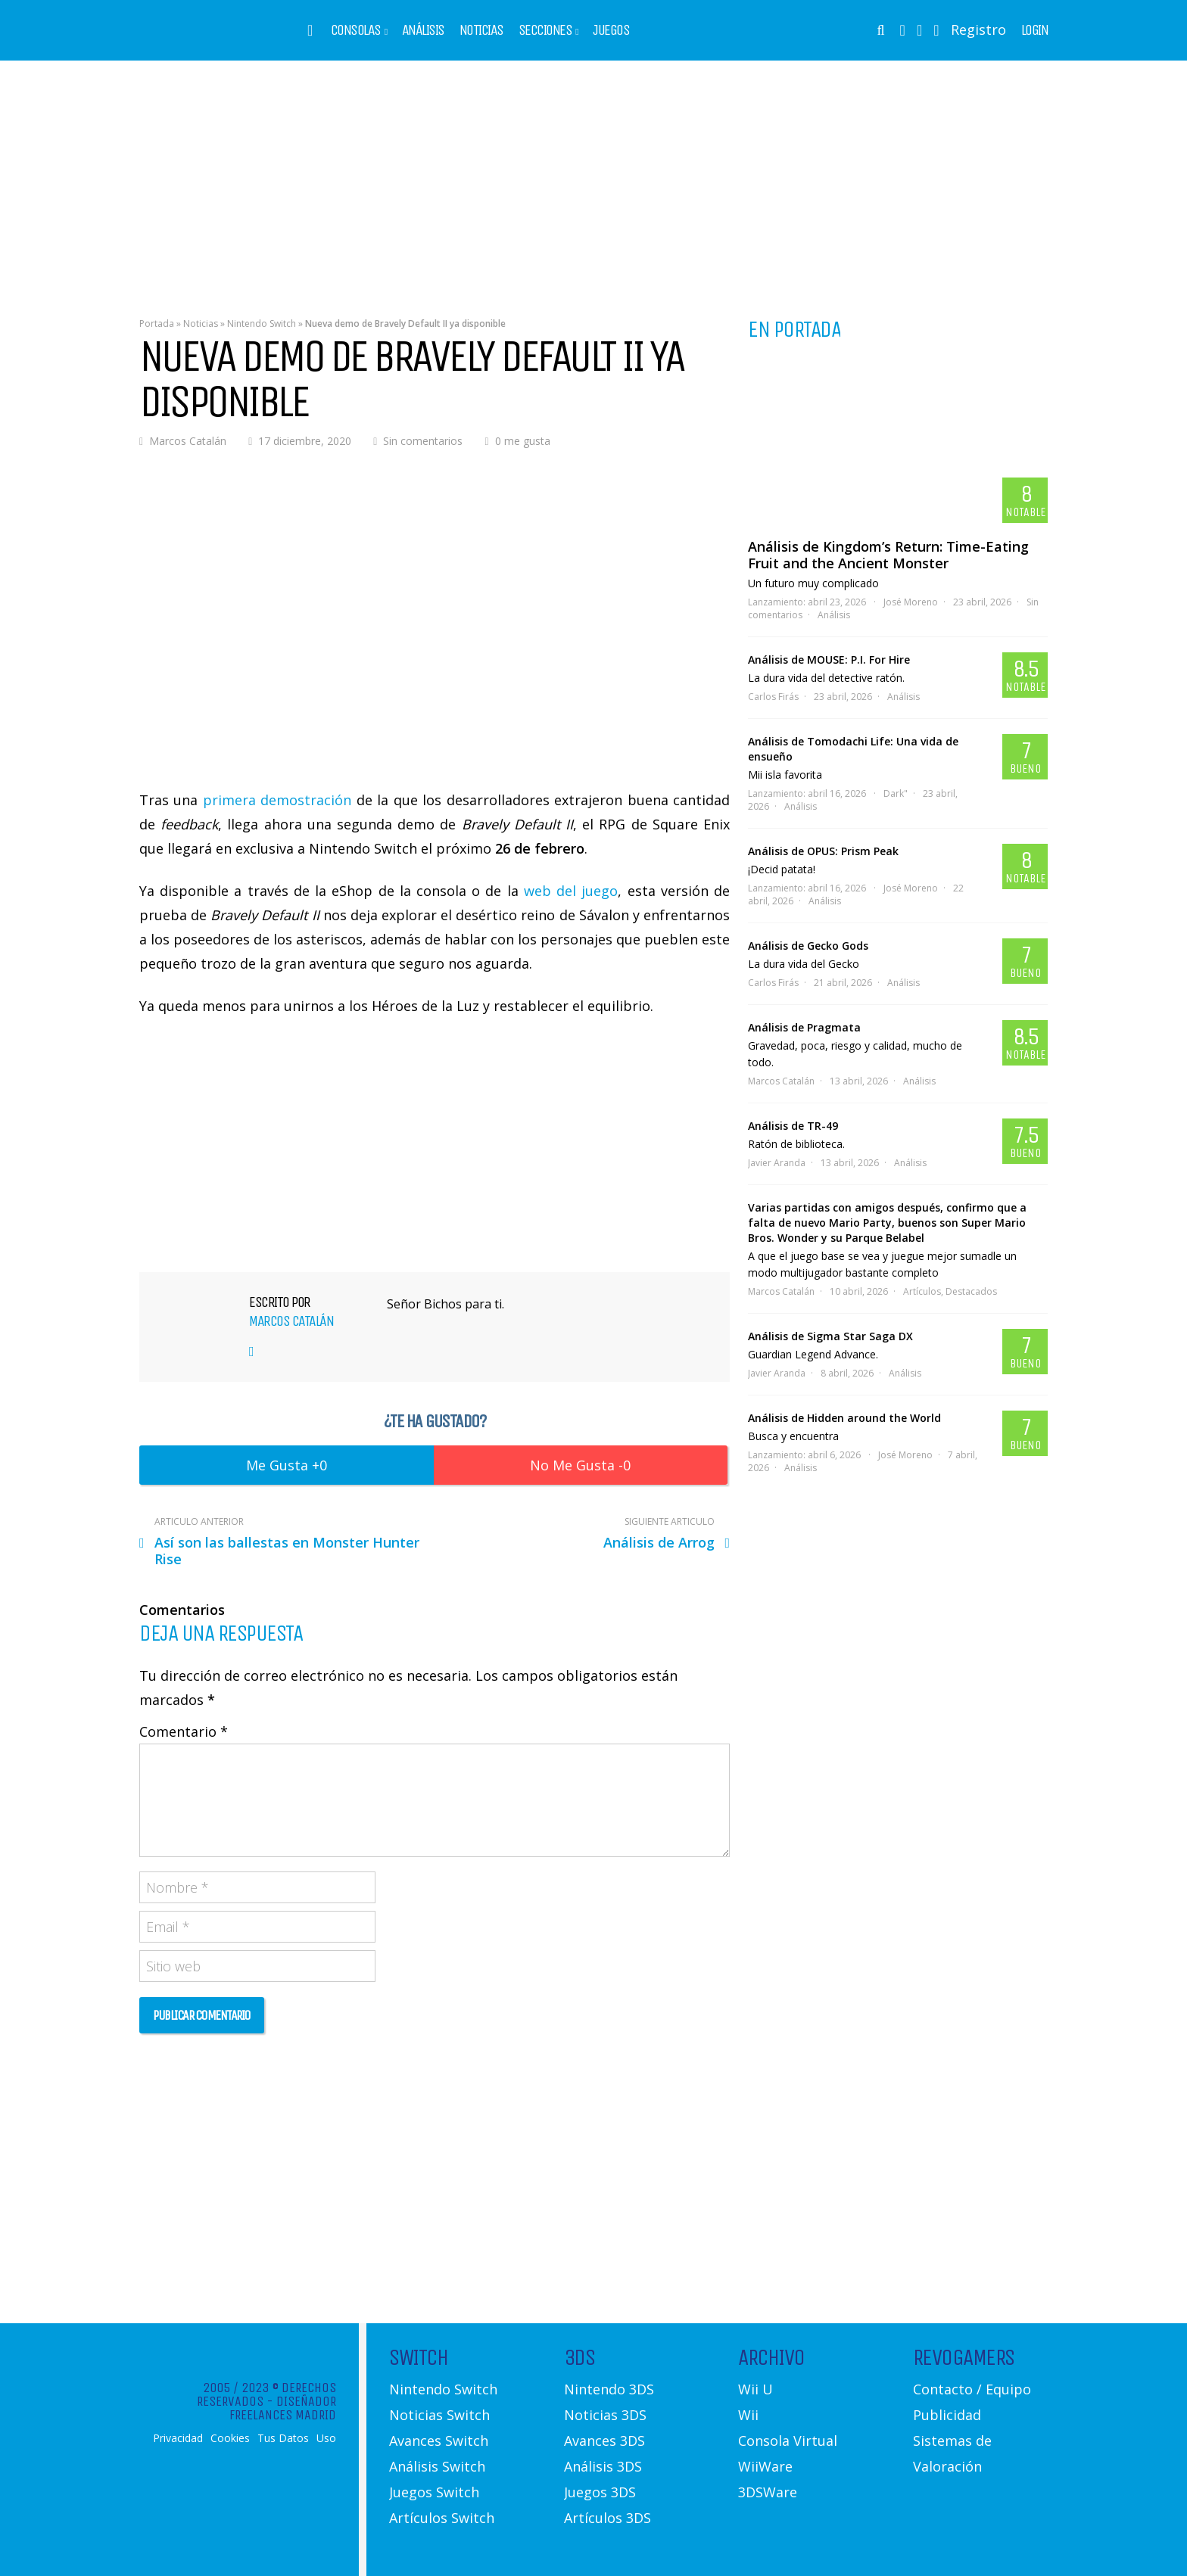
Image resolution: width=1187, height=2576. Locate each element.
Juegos (611, 30)
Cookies (230, 2438)
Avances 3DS (604, 2440)
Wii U (755, 2389)
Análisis (423, 30)
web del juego (571, 891)
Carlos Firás (773, 696)
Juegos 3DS (600, 2492)
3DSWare (767, 2492)
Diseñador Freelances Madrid (282, 2408)
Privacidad (178, 2438)
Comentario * (183, 1731)
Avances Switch (438, 2440)
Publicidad (947, 2415)
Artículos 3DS (607, 2518)
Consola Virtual (787, 2440)
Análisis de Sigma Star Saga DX (830, 1336)
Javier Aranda (776, 1162)
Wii (748, 2415)
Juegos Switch (434, 2492)
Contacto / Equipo (972, 2389)
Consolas (356, 30)
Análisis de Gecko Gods (808, 945)
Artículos (922, 1291)
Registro (978, 29)
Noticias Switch (439, 2415)
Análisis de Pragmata (804, 1027)
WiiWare (765, 2466)
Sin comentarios (423, 441)
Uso (326, 2438)
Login (1034, 30)
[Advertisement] (593, 178)
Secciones (545, 30)
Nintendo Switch (261, 323)
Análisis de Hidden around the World (844, 1418)
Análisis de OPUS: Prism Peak (823, 851)
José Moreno (910, 602)
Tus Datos (283, 2438)
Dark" (895, 793)
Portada (156, 323)
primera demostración (277, 800)
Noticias (481, 30)
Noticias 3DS (605, 2415)
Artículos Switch (441, 2518)
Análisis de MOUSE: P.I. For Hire (829, 659)
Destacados (971, 1291)
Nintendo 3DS (609, 2389)
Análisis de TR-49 (793, 1125)
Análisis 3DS (603, 2466)
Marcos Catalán (187, 441)
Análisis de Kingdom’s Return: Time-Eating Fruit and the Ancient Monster (888, 554)
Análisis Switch (437, 2466)
